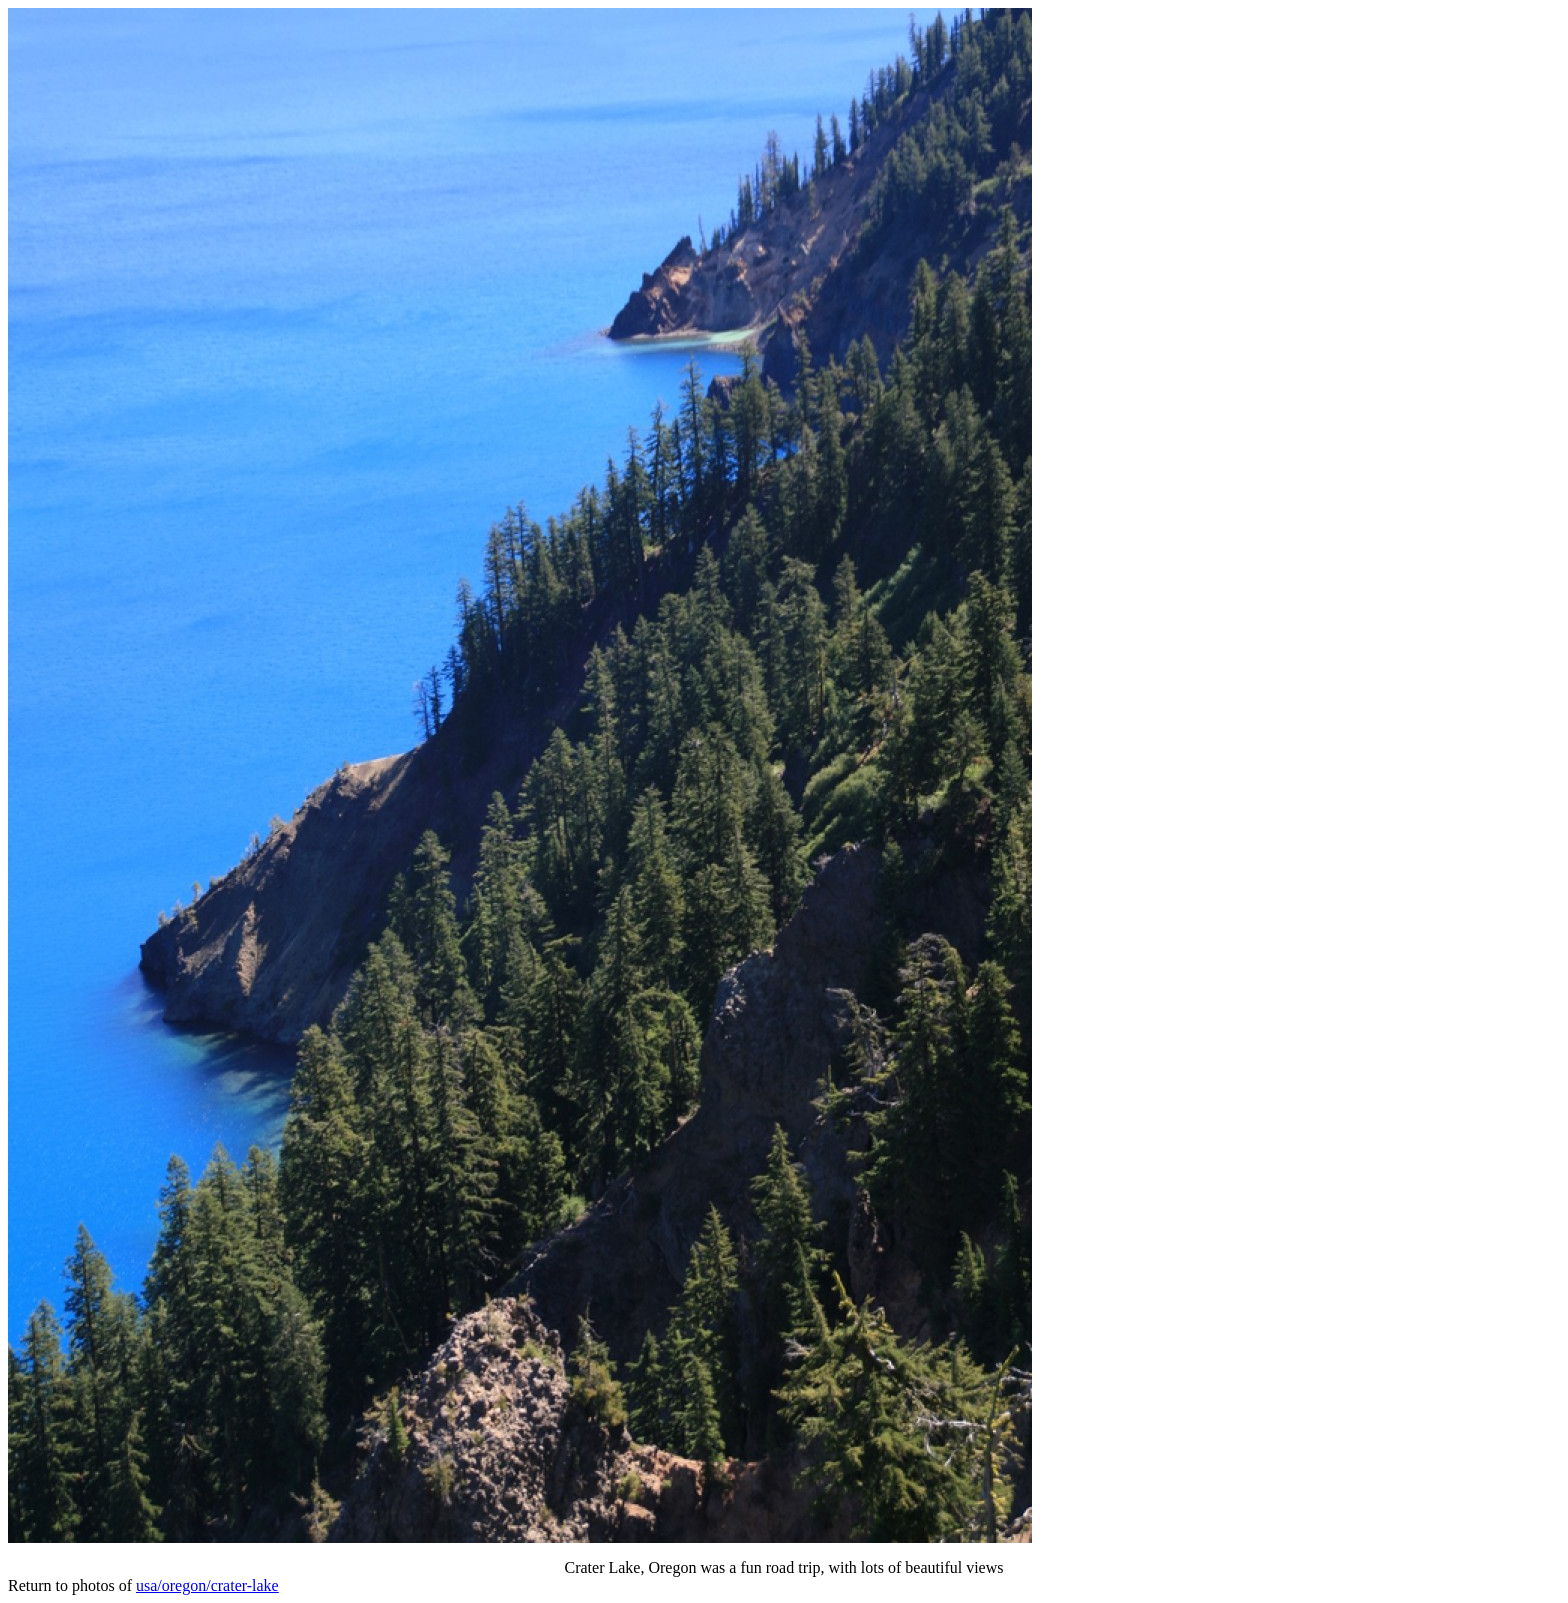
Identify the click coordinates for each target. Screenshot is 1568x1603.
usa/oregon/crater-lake (207, 1585)
